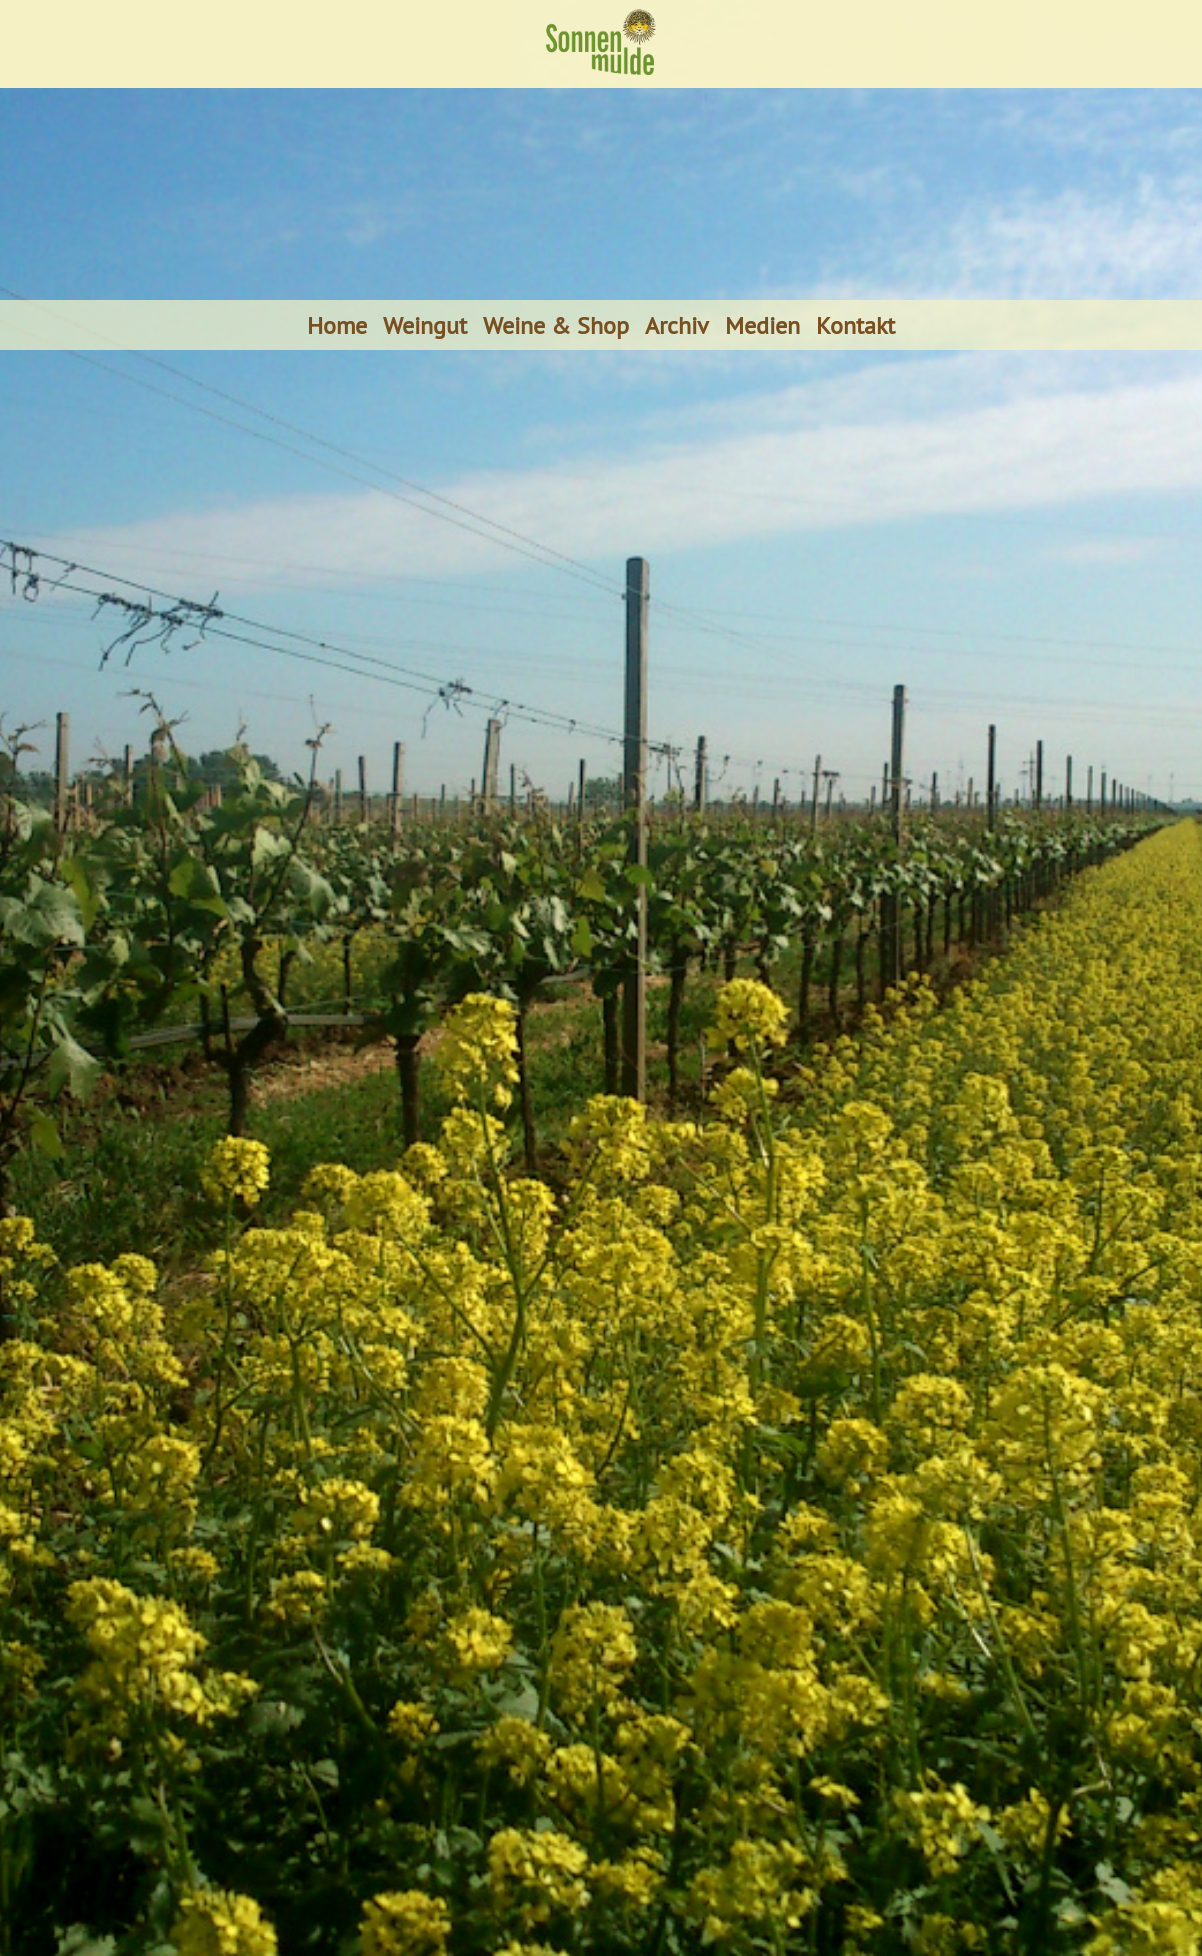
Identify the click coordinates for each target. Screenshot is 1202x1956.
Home (337, 325)
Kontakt (855, 325)
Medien (762, 325)
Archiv (677, 325)
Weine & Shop (556, 325)
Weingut (425, 325)
